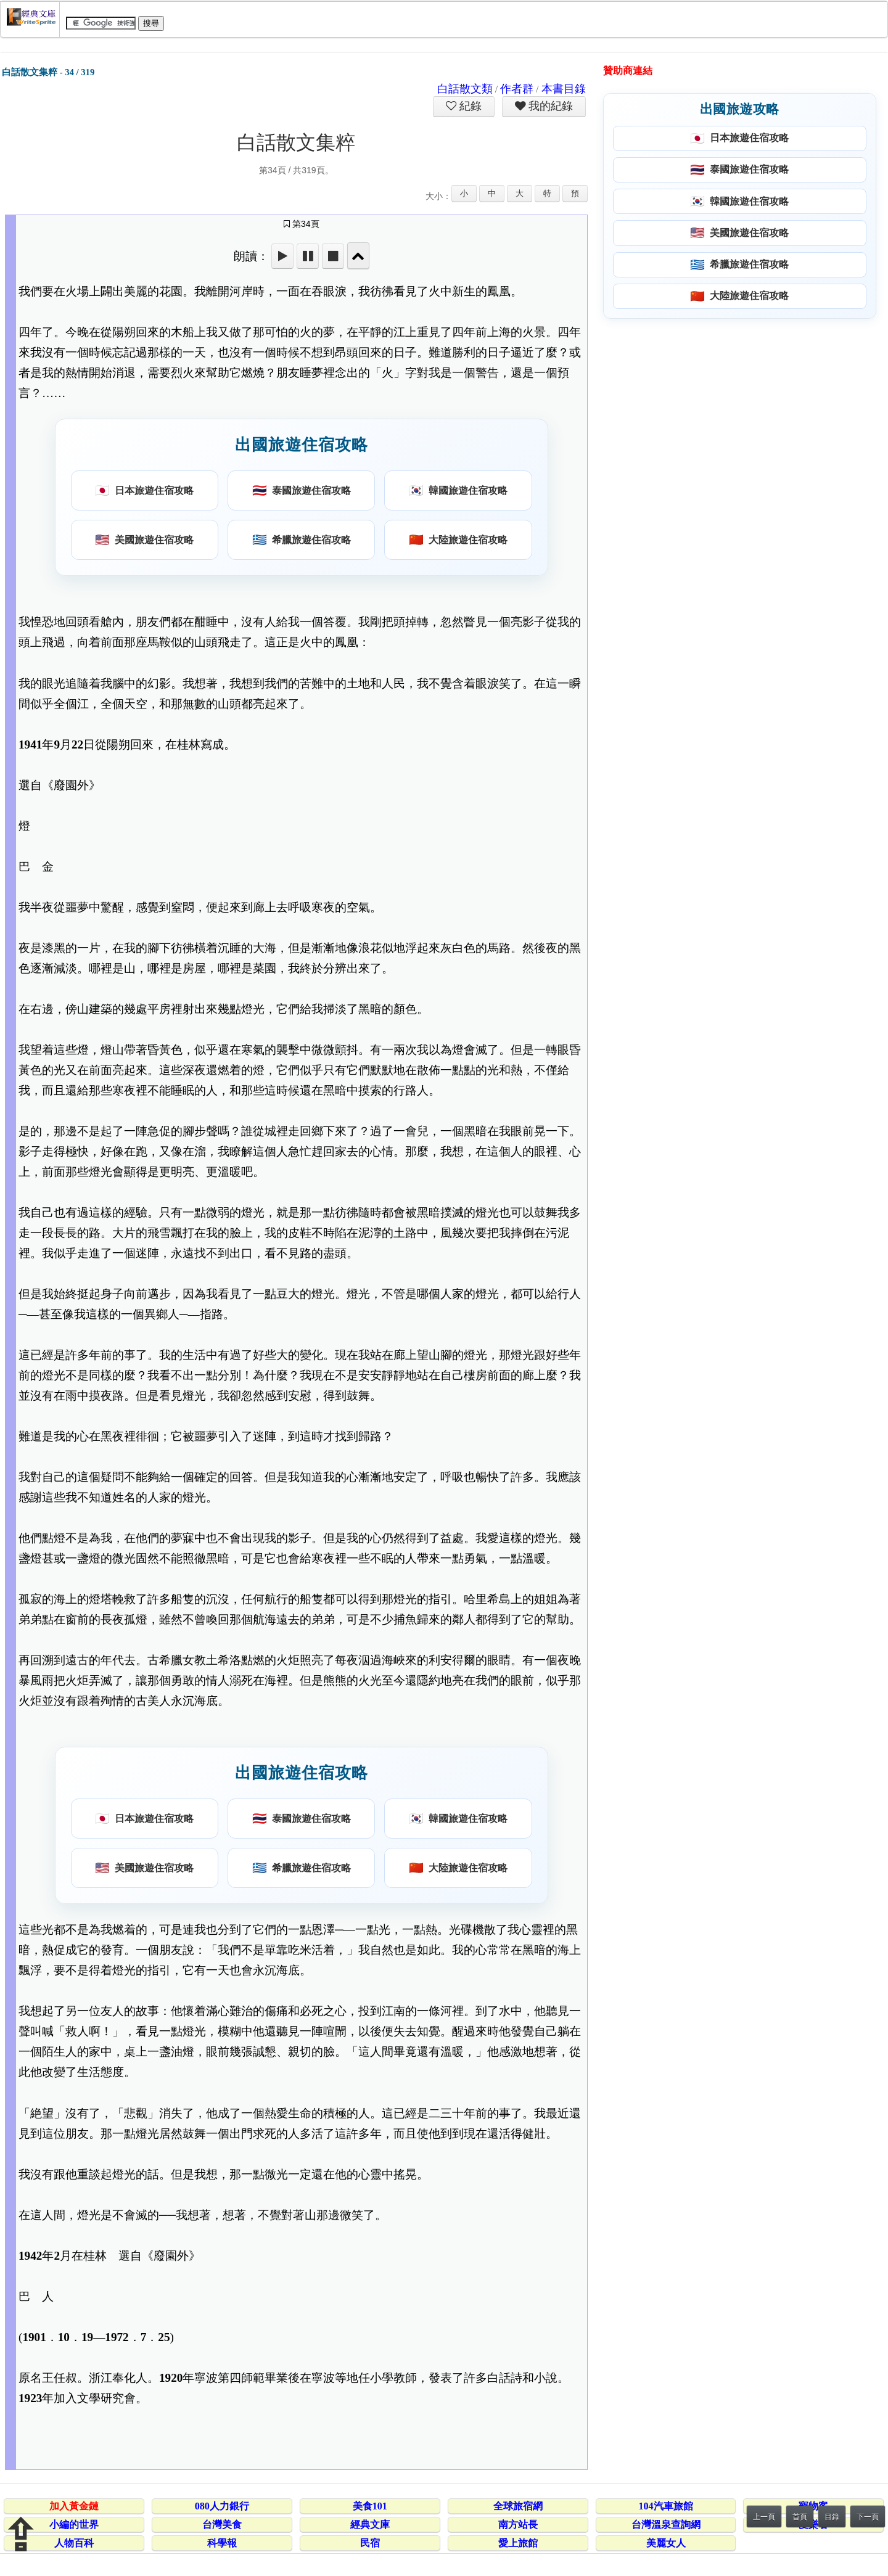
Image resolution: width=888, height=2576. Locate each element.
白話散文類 (465, 89)
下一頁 (868, 2516)
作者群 (516, 89)
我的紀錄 (549, 106)
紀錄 (469, 106)
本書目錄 (563, 89)
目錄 (831, 2516)
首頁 (799, 2516)
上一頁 (764, 2516)
